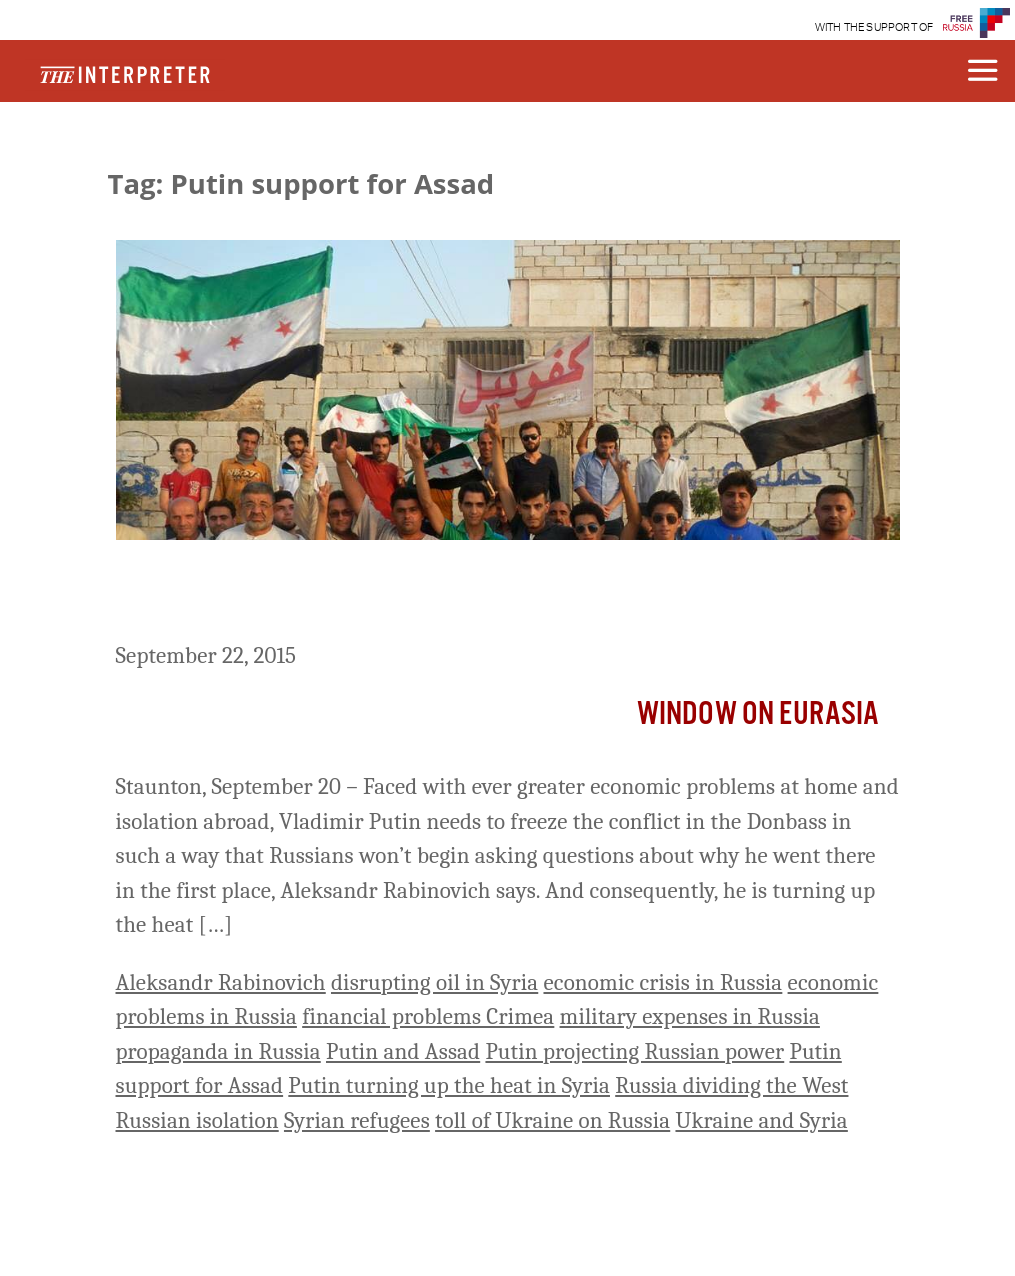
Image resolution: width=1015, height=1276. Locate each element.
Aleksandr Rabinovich (221, 982)
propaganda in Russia (218, 1051)
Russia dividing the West (731, 1085)
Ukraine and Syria (761, 1120)
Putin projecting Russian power (634, 1051)
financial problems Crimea (428, 1016)
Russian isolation (197, 1120)
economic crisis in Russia (662, 982)
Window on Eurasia (758, 714)
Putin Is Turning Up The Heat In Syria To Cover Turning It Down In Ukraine (493, 594)
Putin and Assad (403, 1051)
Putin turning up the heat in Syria (449, 1085)
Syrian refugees (357, 1120)
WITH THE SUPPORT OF (874, 27)
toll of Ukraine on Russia (552, 1120)
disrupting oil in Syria (434, 982)
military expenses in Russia (690, 1016)
